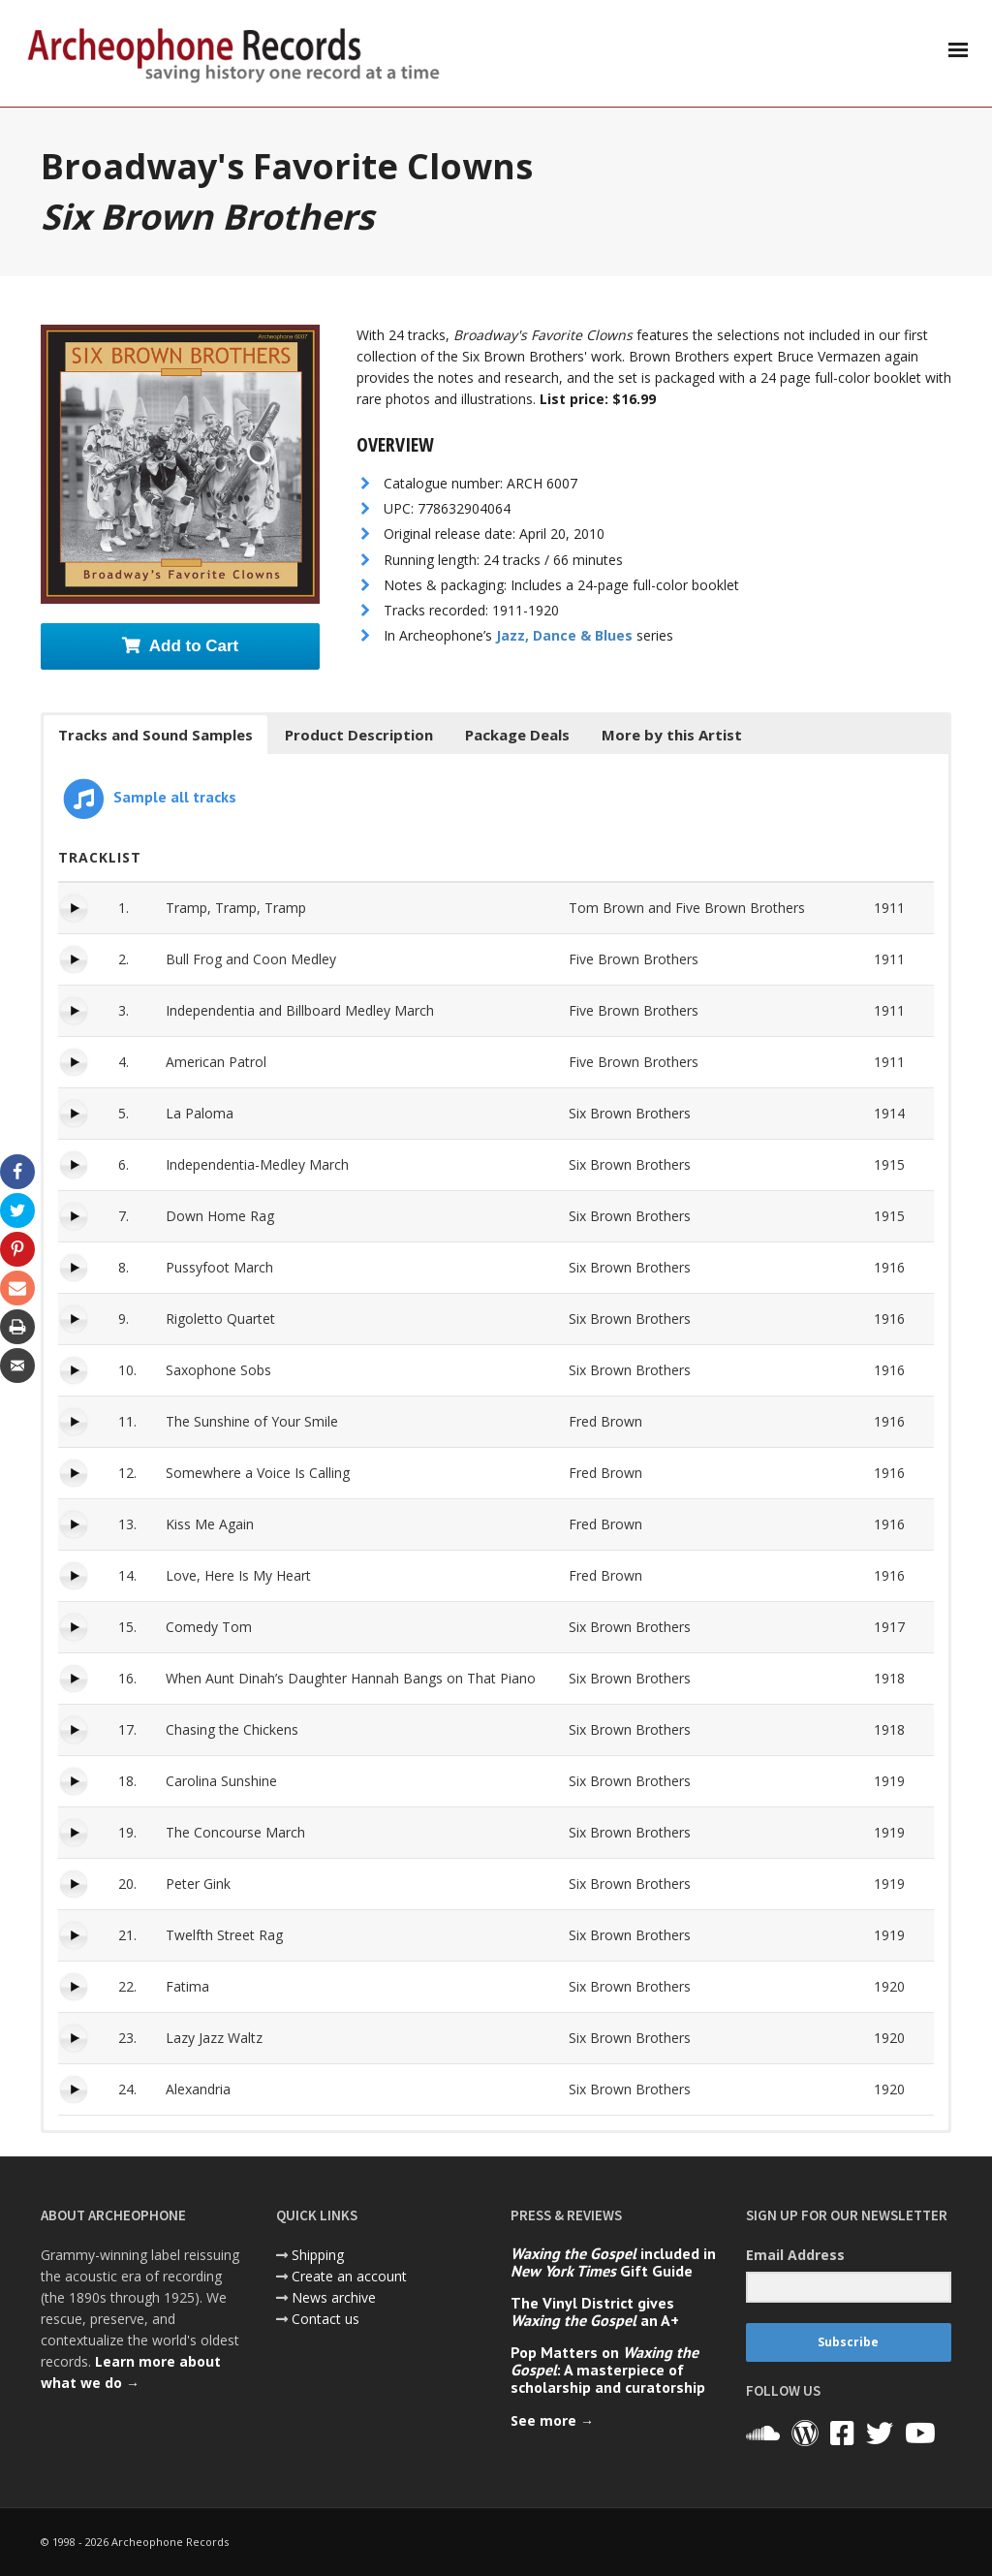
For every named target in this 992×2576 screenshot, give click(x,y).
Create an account (349, 2276)
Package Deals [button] (517, 734)
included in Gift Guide (613, 2262)
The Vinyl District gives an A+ (595, 2311)
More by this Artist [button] (672, 734)
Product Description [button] (359, 734)
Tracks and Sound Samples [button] (155, 734)
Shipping (318, 2255)
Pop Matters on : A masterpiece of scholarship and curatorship (608, 2369)
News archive (334, 2297)
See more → (552, 2420)
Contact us (325, 2318)
